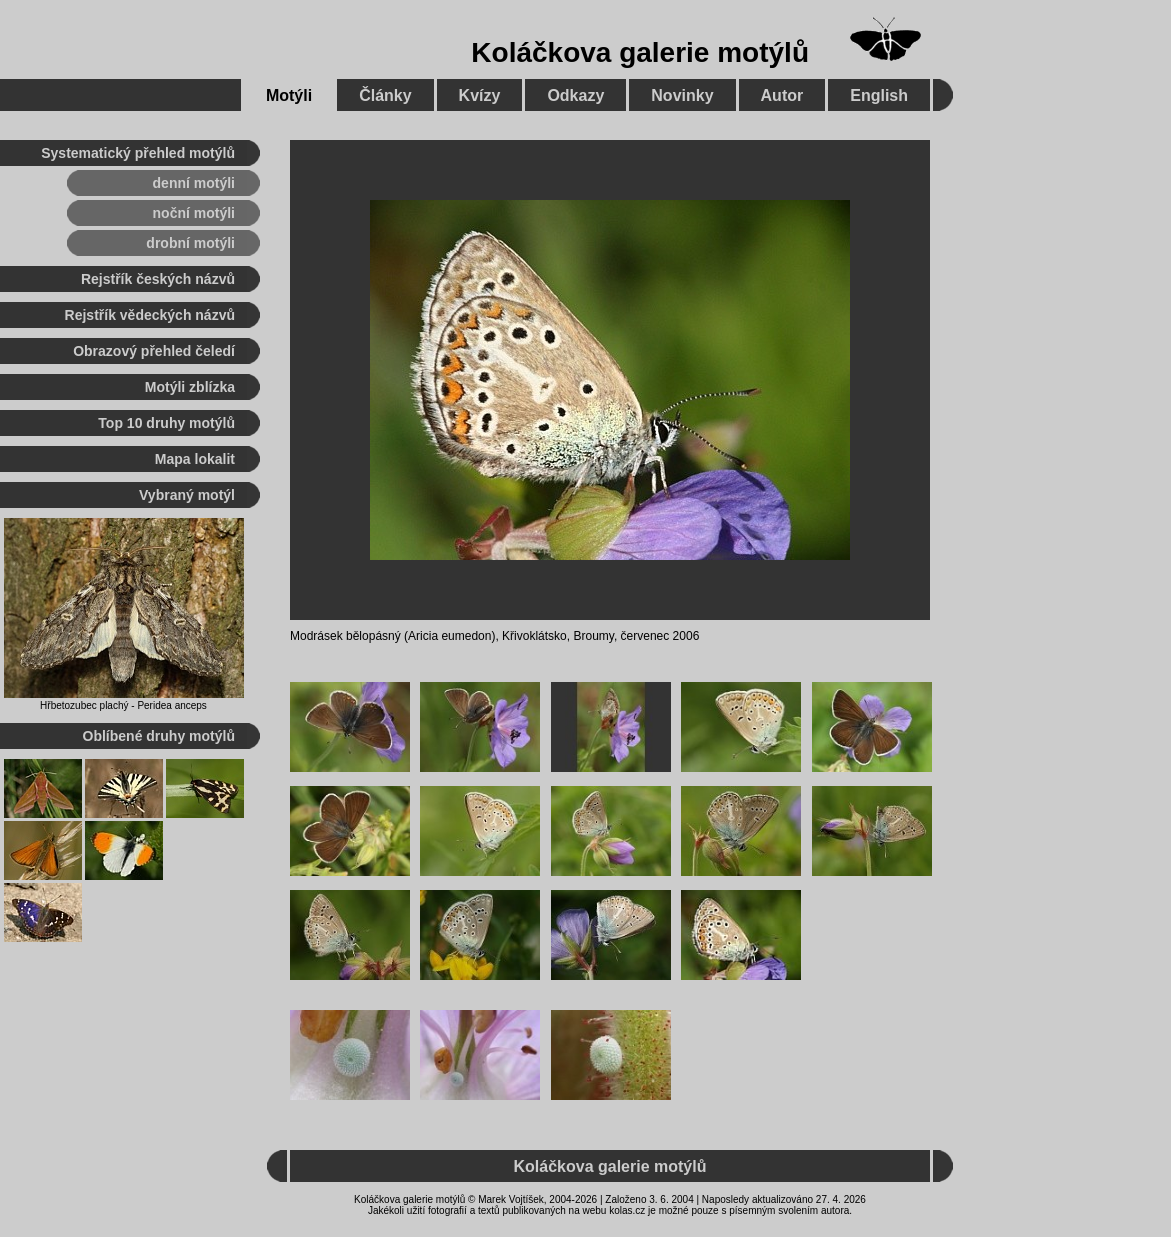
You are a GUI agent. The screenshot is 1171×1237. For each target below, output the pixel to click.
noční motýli (194, 213)
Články (385, 95)
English (879, 95)
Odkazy (575, 95)
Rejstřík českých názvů (158, 279)
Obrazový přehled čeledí (154, 351)
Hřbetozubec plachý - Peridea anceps (123, 705)
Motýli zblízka (190, 387)
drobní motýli (190, 243)
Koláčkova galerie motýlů (640, 52)
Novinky (682, 95)
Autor (782, 95)
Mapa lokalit (195, 459)
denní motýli (194, 183)
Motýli (289, 95)
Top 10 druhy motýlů (166, 423)
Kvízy (480, 95)
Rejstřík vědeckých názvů (150, 315)
